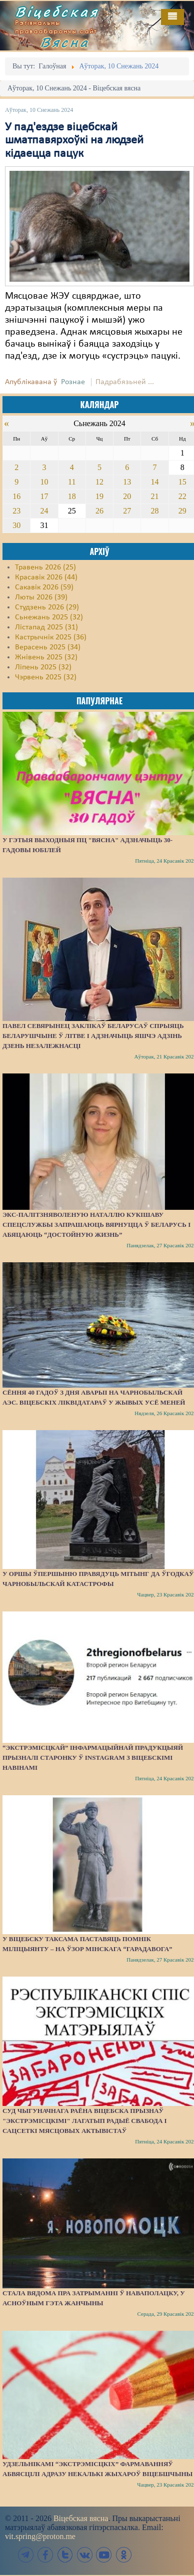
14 (155, 482)
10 (44, 482)
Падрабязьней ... (125, 382)
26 (100, 511)
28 (155, 511)
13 (127, 482)
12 (100, 482)
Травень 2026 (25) (45, 567)
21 (155, 496)
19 (100, 496)
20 (127, 496)
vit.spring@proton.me (40, 2536)
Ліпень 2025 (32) (43, 667)
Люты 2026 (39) (41, 597)
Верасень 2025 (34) (47, 647)
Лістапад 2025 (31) (46, 627)
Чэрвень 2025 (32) (45, 677)
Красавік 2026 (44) (46, 577)
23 (16, 511)
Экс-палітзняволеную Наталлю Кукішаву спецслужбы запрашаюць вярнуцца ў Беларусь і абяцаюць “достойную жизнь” (96, 1224)
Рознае (73, 382)
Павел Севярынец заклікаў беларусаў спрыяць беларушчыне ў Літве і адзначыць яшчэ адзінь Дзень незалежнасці (93, 1035)
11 (72, 482)
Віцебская (57, 11)
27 (127, 511)
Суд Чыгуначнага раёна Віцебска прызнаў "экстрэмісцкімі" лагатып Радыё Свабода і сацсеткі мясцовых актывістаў (84, 2120)
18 (72, 496)
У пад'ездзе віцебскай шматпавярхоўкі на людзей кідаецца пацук (74, 140)
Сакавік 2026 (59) (44, 587)
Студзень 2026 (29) (47, 607)
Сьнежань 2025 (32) (49, 617)
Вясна (65, 42)
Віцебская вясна (81, 2518)
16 (16, 496)
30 (16, 525)
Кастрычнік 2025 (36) (50, 637)
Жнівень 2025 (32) (46, 657)
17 (44, 496)
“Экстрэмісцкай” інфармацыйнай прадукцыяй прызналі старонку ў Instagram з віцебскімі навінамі (92, 1757)
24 (44, 511)
